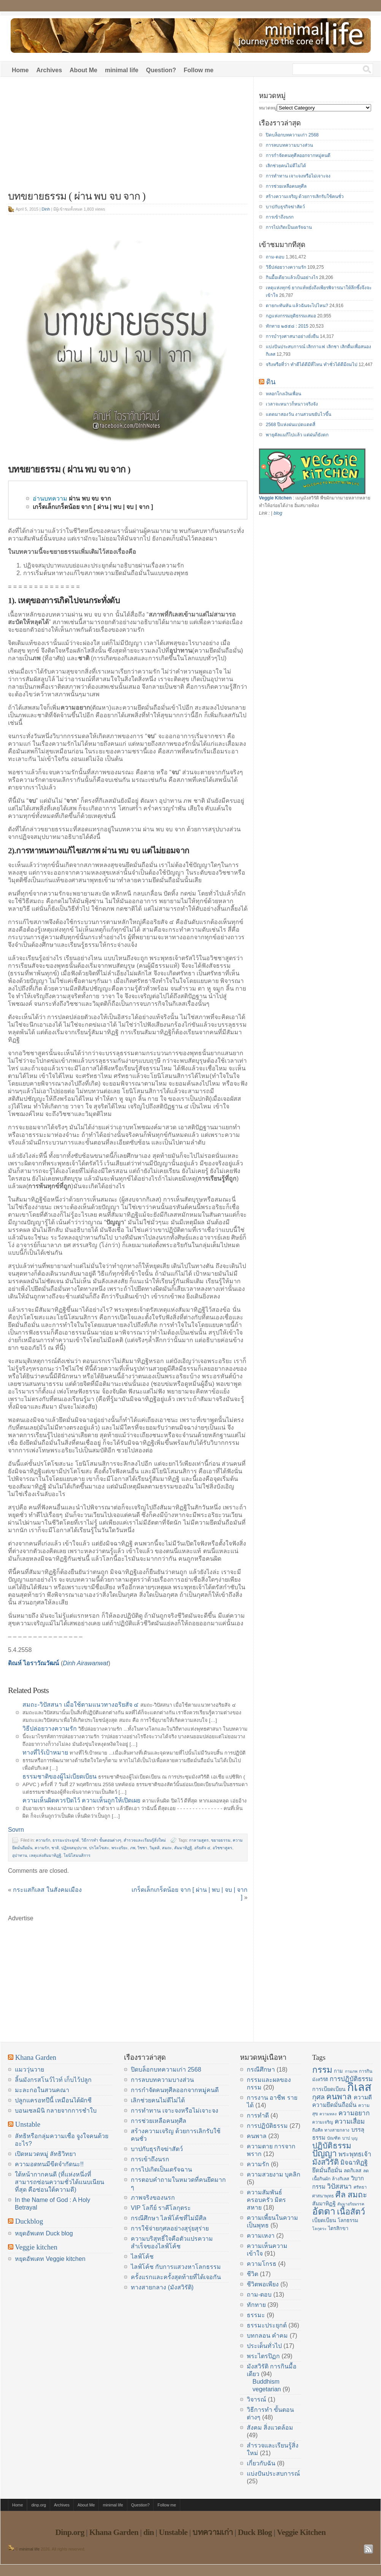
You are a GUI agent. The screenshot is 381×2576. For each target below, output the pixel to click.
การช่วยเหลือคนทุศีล (286, 186)
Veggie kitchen (36, 2247)
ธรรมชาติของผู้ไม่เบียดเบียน (59, 1776)
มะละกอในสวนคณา (42, 2090)
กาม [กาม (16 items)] (338, 2071)
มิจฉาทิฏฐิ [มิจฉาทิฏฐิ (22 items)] (354, 2162)
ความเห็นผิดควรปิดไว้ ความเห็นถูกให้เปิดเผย (81, 1800)
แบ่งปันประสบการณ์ (273, 2473)
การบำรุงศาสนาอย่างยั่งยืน (292, 336)
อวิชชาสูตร (222, 1847)
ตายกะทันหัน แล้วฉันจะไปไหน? (297, 305)
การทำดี (258, 2115)
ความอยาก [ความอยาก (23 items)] (354, 2113)
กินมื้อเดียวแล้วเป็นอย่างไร (292, 277)
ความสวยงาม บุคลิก (273, 2174)
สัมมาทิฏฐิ (183, 1847)
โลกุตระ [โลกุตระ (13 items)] (319, 2228)
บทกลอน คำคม (267, 2335)
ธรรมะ (256, 2315)
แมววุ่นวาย (29, 2069)
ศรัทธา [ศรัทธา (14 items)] (360, 2187)
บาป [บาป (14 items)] (346, 2138)
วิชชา (142, 1847)
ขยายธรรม (220, 1840)
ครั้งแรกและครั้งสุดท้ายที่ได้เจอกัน (176, 2277)
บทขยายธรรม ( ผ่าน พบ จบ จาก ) (76, 196)
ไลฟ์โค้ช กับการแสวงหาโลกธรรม (176, 2267)
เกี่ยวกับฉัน (261, 2463)
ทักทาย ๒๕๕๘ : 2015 (287, 326)
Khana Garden (35, 2057)
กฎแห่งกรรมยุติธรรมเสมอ (291, 316)
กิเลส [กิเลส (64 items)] (359, 2087)
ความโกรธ (261, 2264)
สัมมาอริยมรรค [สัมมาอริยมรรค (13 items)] (350, 2204)
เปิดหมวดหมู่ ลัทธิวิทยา (45, 2154)
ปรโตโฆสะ (99, 1847)
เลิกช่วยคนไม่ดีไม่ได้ (286, 165)
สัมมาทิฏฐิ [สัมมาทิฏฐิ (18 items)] (324, 2203)
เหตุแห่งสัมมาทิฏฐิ (45, 1855)
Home (20, 70)
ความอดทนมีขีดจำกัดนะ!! (49, 2164)
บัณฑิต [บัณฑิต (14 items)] (333, 2138)
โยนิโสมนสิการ (77, 1855)
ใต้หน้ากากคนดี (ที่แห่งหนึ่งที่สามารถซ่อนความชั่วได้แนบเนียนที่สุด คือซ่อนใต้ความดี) (59, 2182)
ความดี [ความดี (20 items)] (363, 2097)
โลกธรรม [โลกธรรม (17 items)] (348, 2220)
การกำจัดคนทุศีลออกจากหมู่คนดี (298, 155)
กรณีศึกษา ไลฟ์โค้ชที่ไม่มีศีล (168, 2218)
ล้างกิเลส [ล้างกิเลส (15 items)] (340, 2178)
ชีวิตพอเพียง (263, 2284)
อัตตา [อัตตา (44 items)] (323, 2211)
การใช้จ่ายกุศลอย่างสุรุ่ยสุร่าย (170, 2228)
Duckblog (29, 2221)
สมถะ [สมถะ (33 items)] (357, 2194)
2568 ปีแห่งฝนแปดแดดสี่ (290, 424)
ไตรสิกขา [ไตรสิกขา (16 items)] (338, 2228)
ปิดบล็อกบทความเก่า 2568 (292, 135)
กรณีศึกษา (261, 2069)
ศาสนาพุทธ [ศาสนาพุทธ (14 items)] (323, 2196)
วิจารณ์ (256, 2399)
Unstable (27, 2124)
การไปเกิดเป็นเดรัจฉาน (289, 227)
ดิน (271, 382)
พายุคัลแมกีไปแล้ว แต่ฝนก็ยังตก (297, 435)
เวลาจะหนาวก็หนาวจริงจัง (292, 404)
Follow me (198, 70)
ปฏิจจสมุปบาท (74, 1847)
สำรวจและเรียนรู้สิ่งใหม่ (145, 1840)
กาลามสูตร (199, 1840)
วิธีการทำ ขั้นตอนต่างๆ (101, 1840)
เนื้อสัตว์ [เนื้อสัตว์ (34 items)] (351, 2211)
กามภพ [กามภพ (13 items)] (351, 2071)
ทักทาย (256, 2305)
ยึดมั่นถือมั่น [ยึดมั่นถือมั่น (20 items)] (327, 2170)
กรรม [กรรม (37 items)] (322, 2070)
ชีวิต (252, 2274)
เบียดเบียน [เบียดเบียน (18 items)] (324, 2220)
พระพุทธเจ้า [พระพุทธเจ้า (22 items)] (354, 2154)
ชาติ (55, 1847)
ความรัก (43, 1840)
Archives (49, 70)
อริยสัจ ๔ (202, 1847)
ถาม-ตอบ (275, 257)
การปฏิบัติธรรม (267, 2126)
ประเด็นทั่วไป (264, 2346)
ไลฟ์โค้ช (142, 2256)
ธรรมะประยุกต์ (65, 1840)
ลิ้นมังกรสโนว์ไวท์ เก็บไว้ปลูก (53, 2080)
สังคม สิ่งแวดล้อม (270, 2427)
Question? (161, 70)
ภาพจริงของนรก (153, 2197)
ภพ (132, 1847)
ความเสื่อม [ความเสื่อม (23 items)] (350, 2121)
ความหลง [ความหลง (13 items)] (328, 2114)
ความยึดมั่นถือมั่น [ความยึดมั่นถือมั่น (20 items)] (334, 2105)
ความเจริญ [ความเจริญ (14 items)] (322, 2122)
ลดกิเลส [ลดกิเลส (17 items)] (352, 2170)
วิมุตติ (154, 1847)
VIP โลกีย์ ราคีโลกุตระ (161, 2208)
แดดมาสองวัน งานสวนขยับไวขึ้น (298, 414)
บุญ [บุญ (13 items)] (354, 2138)
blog (277, 513)
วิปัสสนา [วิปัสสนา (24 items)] (339, 2186)
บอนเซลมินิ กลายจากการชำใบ (56, 2110)
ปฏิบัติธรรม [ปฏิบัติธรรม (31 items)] (331, 2145)
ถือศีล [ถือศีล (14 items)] (317, 2130)
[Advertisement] (128, 137)
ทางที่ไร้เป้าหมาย (45, 1752)
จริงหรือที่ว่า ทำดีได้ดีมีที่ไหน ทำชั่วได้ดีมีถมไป (311, 364)
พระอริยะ (119, 1847)
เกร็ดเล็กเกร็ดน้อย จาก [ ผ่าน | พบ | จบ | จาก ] (93, 507)
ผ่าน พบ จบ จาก (90, 498)
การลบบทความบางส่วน (289, 145)
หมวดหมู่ (268, 108)
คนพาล (257, 2136)
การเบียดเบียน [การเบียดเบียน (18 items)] (329, 2089)
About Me (83, 70)
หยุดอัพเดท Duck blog (44, 2233)
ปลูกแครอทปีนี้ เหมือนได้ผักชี (53, 2100)
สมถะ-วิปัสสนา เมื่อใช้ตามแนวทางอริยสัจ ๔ (80, 1704)
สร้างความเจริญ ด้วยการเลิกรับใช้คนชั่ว (305, 196)
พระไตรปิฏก (263, 2356)
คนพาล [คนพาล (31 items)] (339, 2096)
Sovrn (16, 1829)
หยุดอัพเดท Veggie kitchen (50, 2259)
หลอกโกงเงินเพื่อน (283, 393)
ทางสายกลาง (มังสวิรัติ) (162, 2287)
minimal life (121, 70)
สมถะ (167, 1847)
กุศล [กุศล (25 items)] (318, 2097)
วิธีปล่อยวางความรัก (49, 1728)
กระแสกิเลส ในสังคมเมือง (47, 1889)
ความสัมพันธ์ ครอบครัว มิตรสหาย (266, 2200)
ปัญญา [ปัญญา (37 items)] (324, 2153)
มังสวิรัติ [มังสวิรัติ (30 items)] (325, 2162)
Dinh (46, 209)
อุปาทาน (19, 1855)
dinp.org (38, 2505)
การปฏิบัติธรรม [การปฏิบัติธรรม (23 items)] (351, 2079)
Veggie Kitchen (275, 498)
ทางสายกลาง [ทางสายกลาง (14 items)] (336, 2130)
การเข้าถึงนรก (280, 217)
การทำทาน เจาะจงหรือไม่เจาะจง (298, 176)
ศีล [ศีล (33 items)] (340, 2194)
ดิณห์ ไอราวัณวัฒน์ (33, 1663)
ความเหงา (261, 2235)
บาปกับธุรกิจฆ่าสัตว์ (285, 206)
